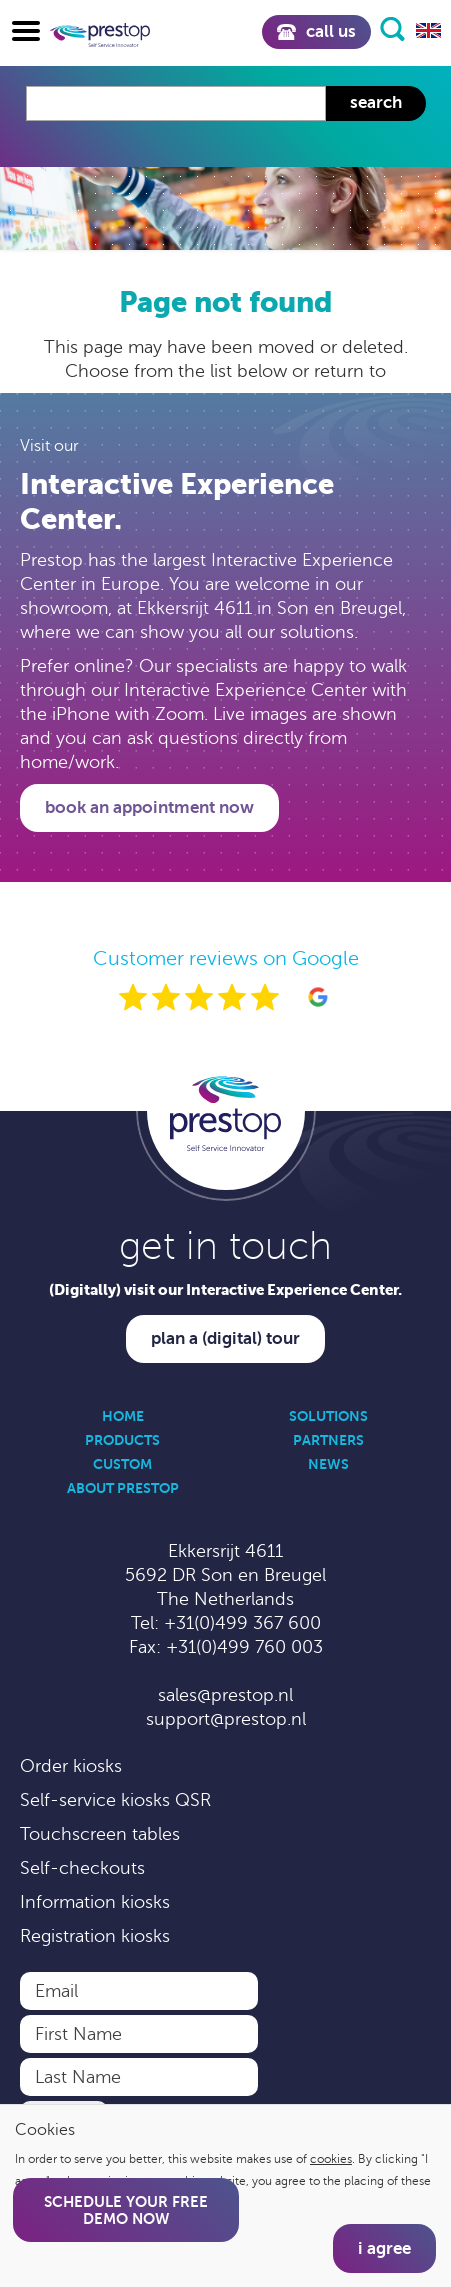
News (328, 1464)
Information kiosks (95, 1902)
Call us (316, 31)
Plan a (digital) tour (225, 1338)
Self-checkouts (82, 1868)
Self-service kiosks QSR (115, 1800)
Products (122, 1440)
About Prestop (123, 1488)
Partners (328, 1440)
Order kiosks (71, 1766)
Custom (122, 1464)
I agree (384, 2248)
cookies (331, 2159)
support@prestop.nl (226, 1719)
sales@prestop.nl (225, 1695)
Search (376, 102)
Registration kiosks (95, 1936)
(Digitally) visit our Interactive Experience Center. (225, 1289)
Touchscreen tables (100, 1834)
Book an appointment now (149, 807)
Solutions (328, 1416)
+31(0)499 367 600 (242, 1623)
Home (123, 1416)
